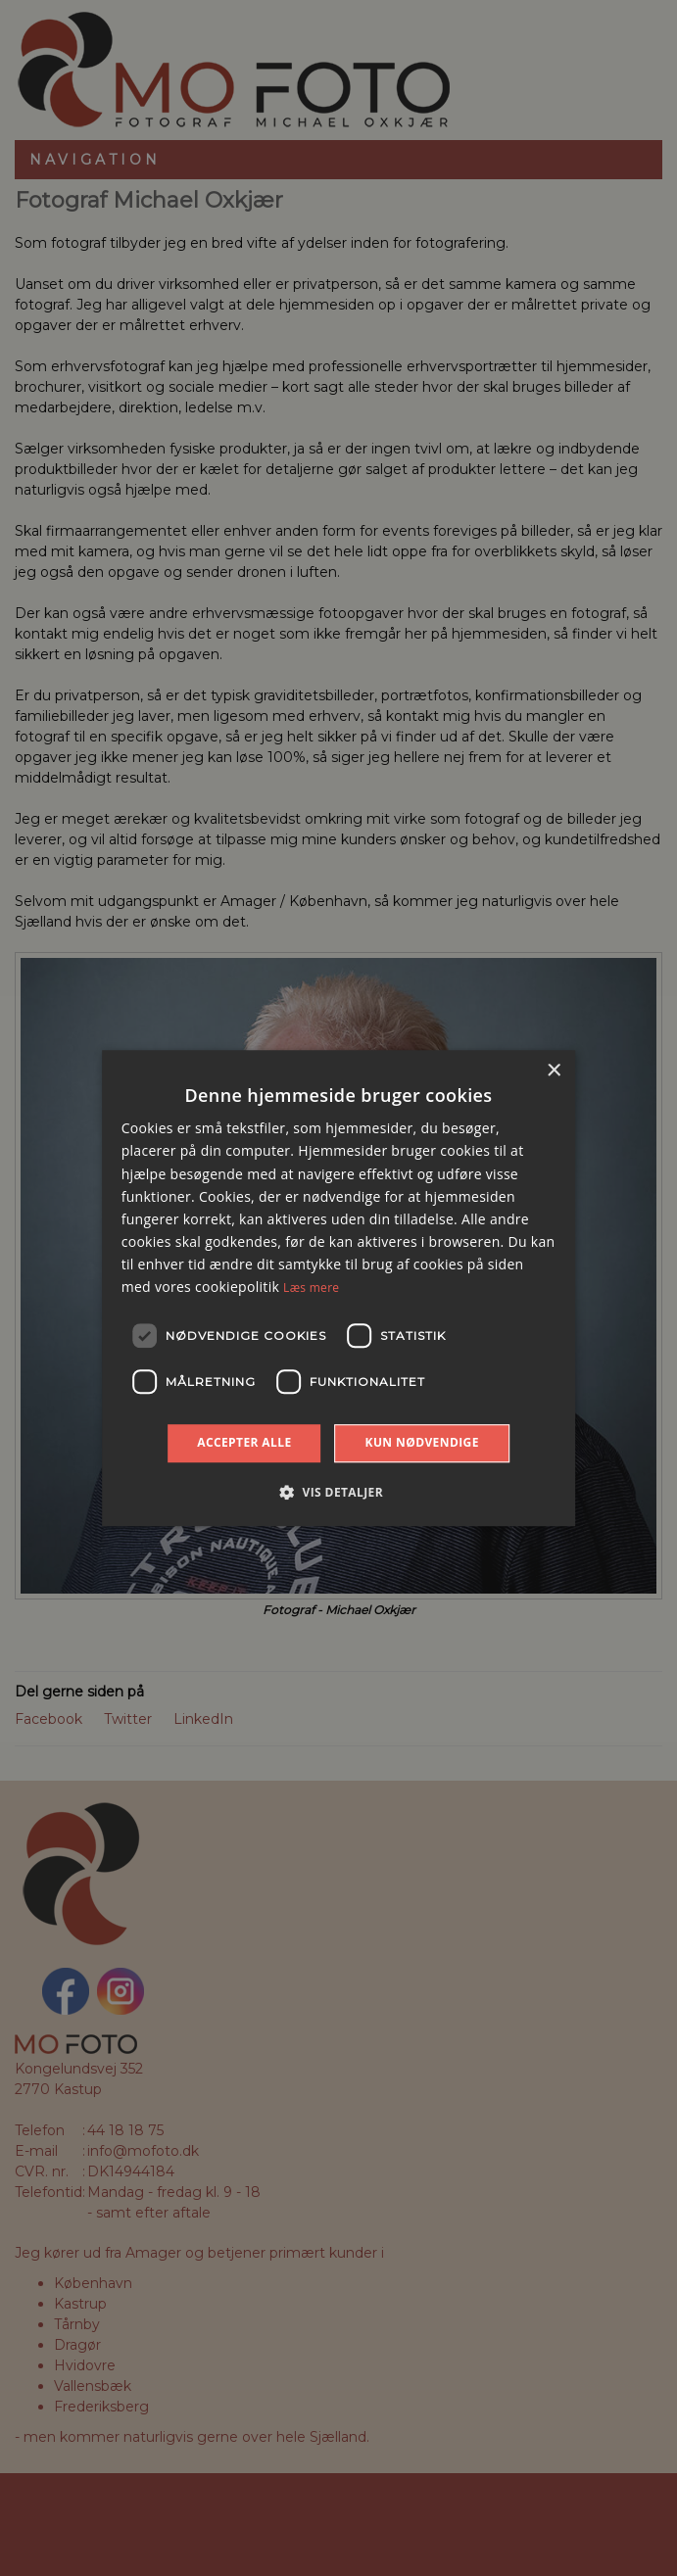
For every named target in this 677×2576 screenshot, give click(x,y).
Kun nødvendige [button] (422, 1442)
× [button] (553, 1071)
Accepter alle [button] (244, 1442)
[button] (338, 1492)
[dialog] (338, 1288)
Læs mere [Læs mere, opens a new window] (311, 1287)
